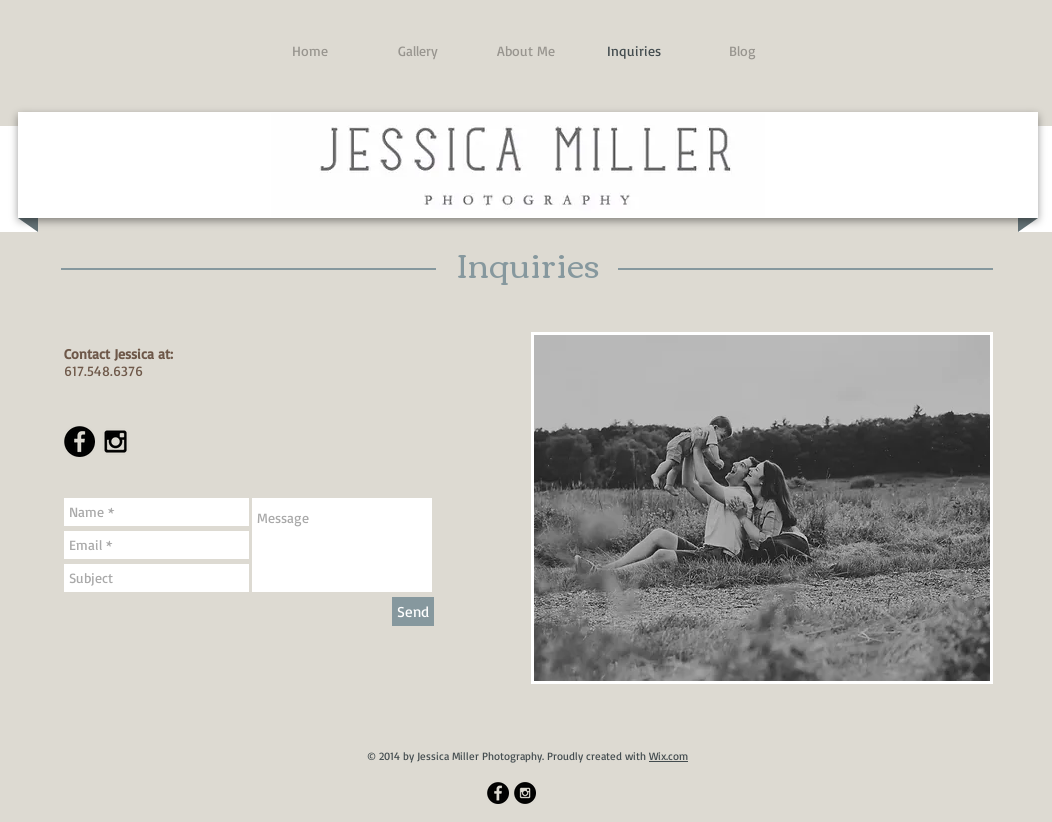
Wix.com (668, 756)
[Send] (413, 611)
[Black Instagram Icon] (115, 441)
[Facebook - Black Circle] (79, 441)
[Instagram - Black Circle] (525, 793)
